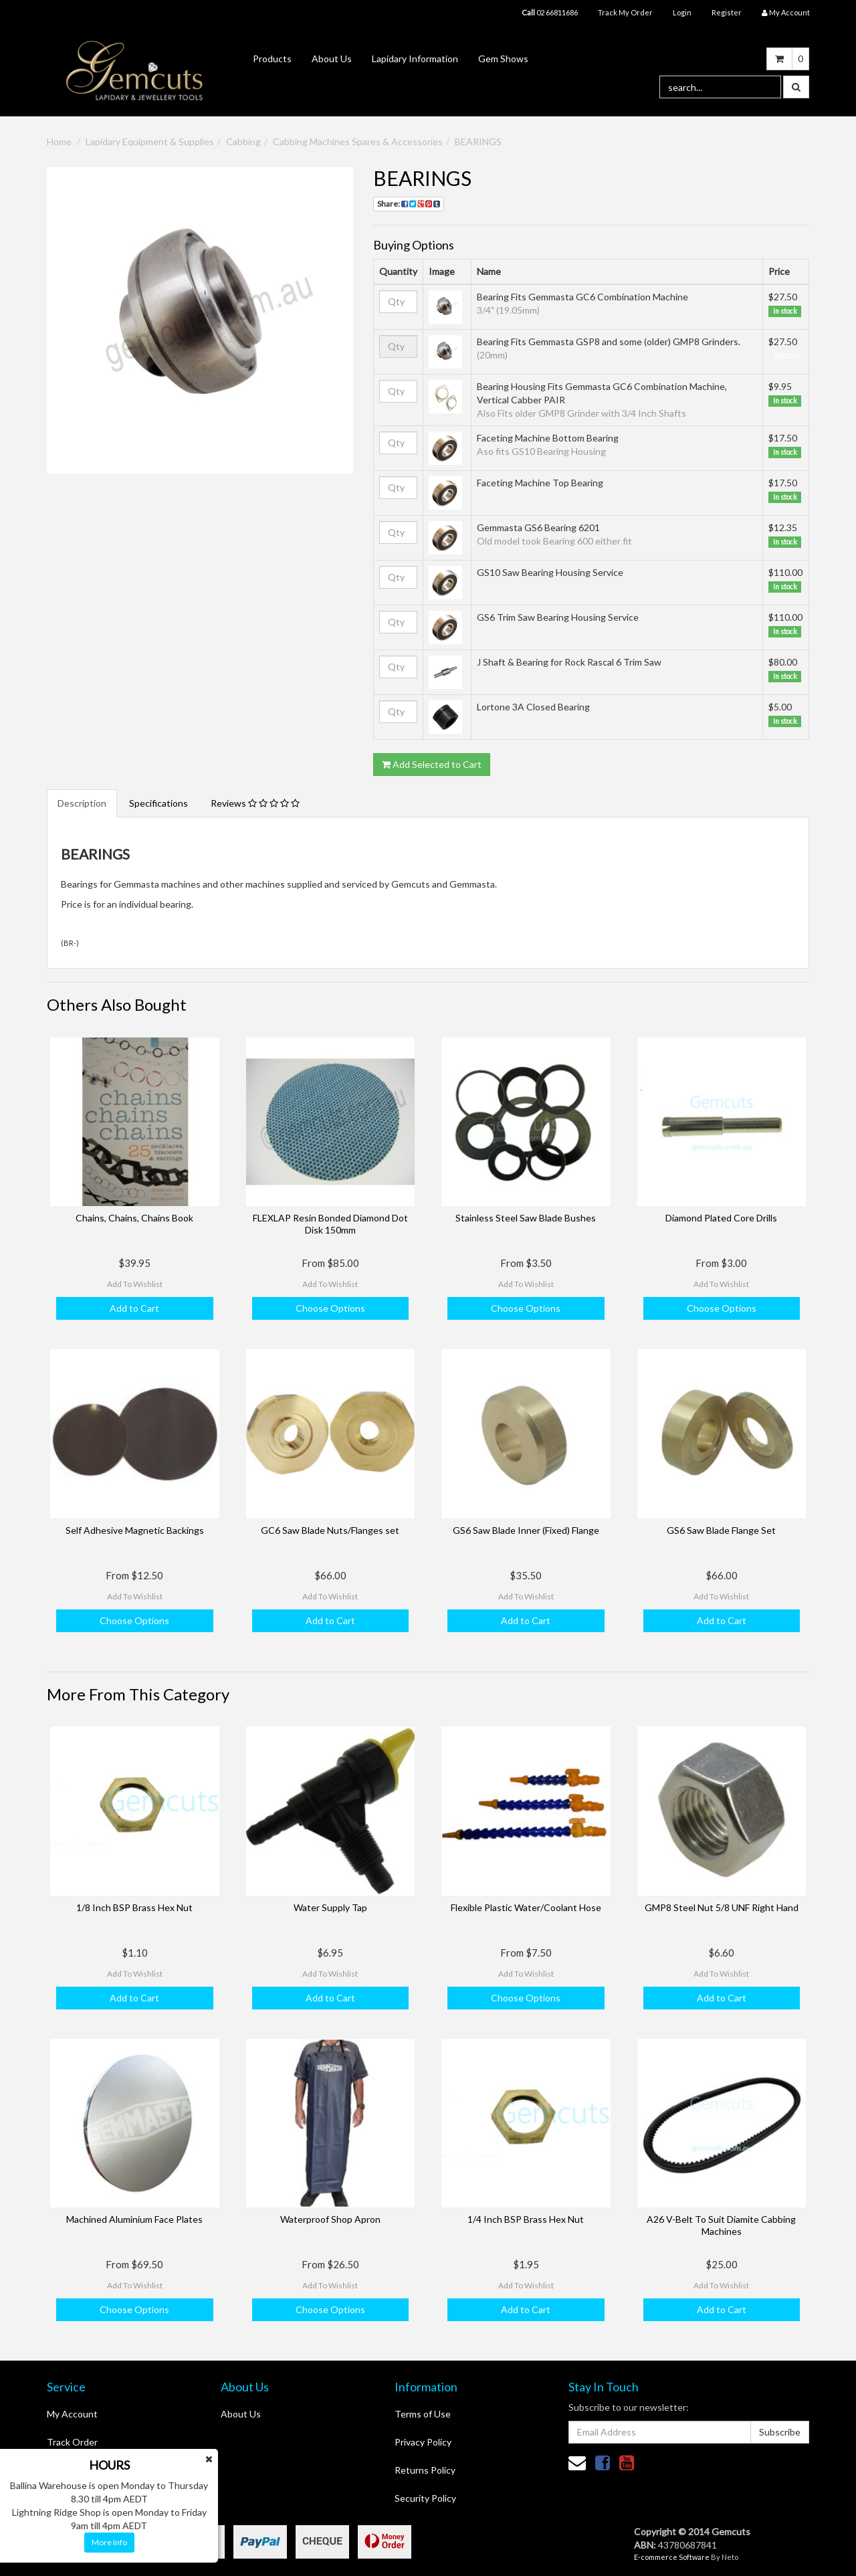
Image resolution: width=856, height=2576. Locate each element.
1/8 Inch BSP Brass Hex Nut (134, 1907)
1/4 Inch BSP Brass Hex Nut (525, 2219)
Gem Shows (503, 58)
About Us (332, 58)
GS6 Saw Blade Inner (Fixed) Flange (526, 1530)
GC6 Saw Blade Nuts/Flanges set (330, 1530)
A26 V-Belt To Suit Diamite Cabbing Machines (721, 2225)
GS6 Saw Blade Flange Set (721, 1530)
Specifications (158, 803)
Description (82, 803)
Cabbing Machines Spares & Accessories (358, 141)
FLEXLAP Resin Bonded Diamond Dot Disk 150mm (330, 1223)
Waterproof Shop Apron (330, 2219)
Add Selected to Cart (431, 764)
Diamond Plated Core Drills (721, 1217)
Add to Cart (134, 1308)
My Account (72, 2413)
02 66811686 (550, 12)
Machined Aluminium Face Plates (134, 2219)
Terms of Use (423, 2413)
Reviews (255, 803)
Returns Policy (425, 2470)
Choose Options (330, 1308)
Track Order (72, 2442)
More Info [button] (109, 2542)
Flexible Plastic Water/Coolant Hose (526, 1907)
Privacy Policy (423, 2442)
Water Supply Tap (330, 1907)
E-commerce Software (672, 2557)
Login (682, 12)
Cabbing (243, 141)
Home (59, 141)
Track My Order (625, 12)
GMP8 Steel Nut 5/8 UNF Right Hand (721, 1907)
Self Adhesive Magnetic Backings (135, 1530)
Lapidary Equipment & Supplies (150, 141)
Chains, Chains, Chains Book (134, 1217)
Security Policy (425, 2498)
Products (272, 58)
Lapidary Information (415, 58)
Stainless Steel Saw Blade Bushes (525, 1217)
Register (727, 12)
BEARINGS (478, 141)
